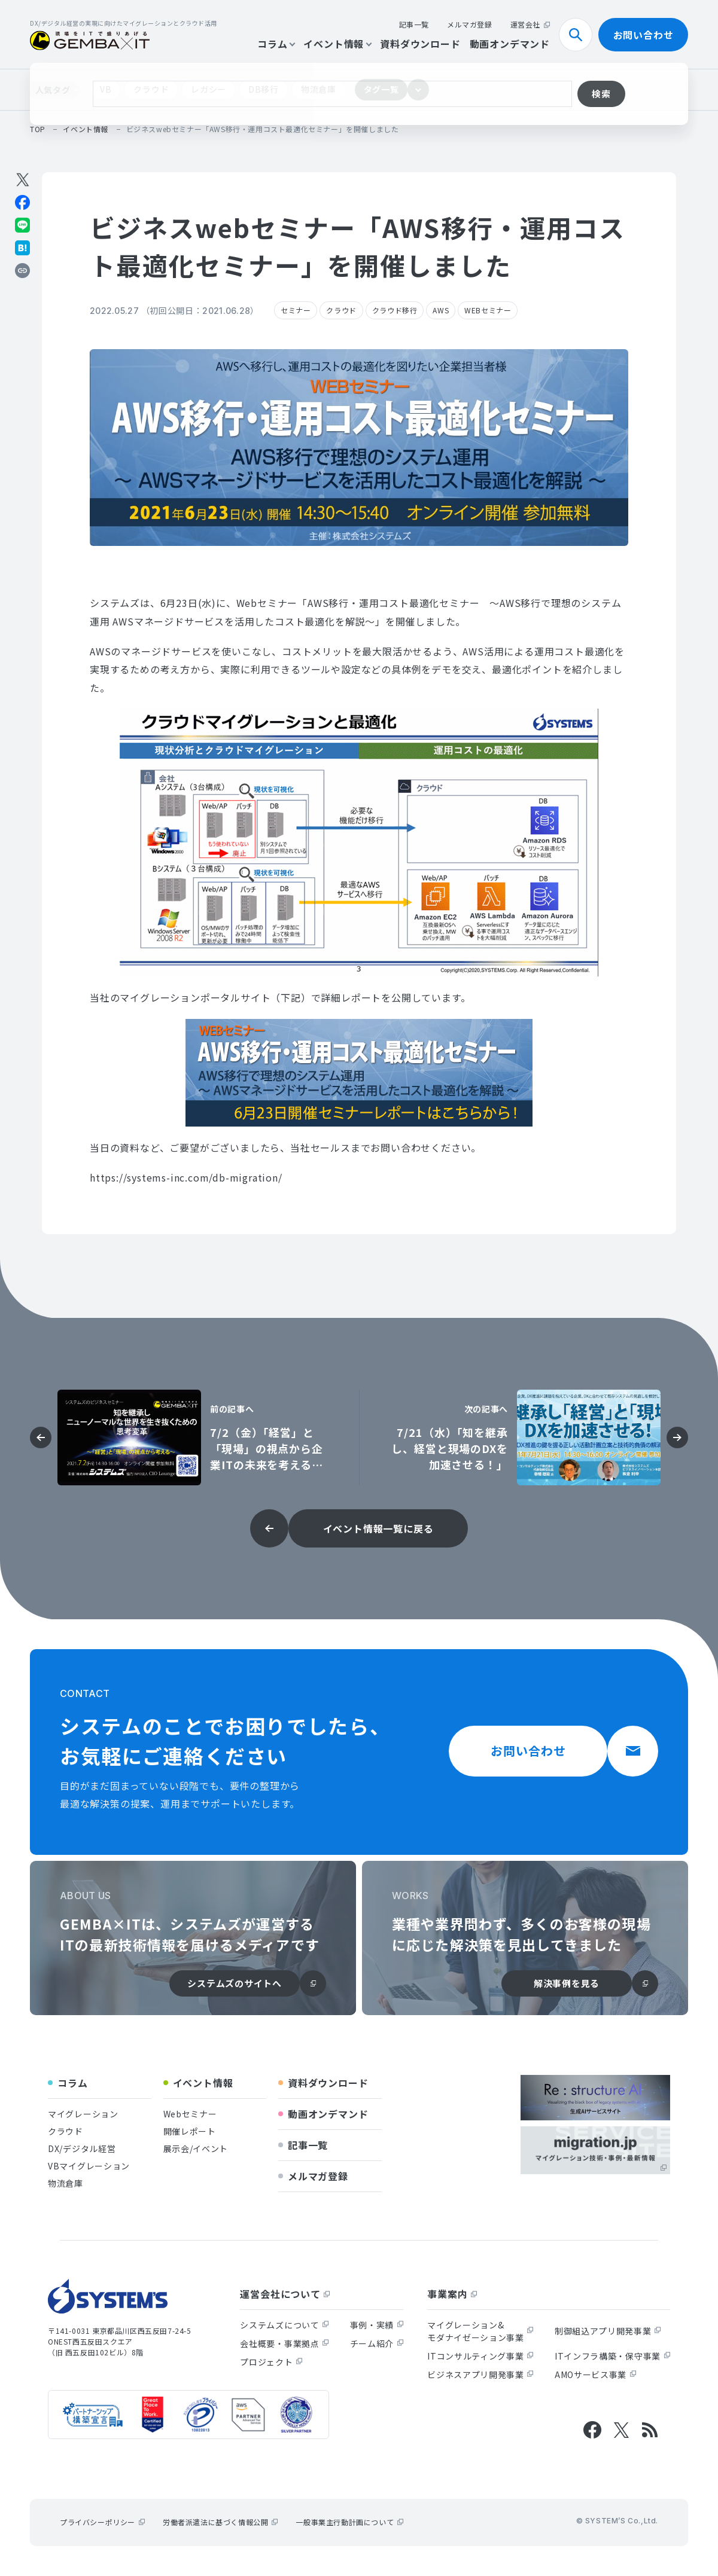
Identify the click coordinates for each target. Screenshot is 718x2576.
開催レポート (189, 2131)
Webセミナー (190, 2114)
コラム (275, 43)
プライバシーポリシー (102, 2522)
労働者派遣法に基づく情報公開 (220, 2522)
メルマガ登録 (469, 24)
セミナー (296, 310)
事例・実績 (377, 2325)
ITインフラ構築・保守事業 (612, 2356)
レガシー (208, 89)
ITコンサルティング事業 (480, 2356)
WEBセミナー (487, 310)
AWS (441, 310)
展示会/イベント (196, 2148)
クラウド (151, 89)
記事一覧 (414, 24)
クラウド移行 (395, 310)
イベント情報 (337, 43)
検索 (580, 35)
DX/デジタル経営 (81, 2148)
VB (105, 89)
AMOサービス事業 (595, 2374)
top (37, 129)
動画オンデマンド (510, 43)
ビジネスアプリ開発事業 (480, 2374)
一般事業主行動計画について (349, 2522)
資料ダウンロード (420, 43)
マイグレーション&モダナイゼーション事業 (480, 2331)
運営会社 (530, 24)
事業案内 (452, 2294)
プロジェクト (271, 2362)
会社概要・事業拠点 (284, 2343)
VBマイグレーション (89, 2166)
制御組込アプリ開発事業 (608, 2331)
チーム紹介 (377, 2343)
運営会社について (285, 2294)
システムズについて (284, 2325)
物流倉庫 (318, 89)
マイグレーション (83, 2114)
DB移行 (263, 89)
